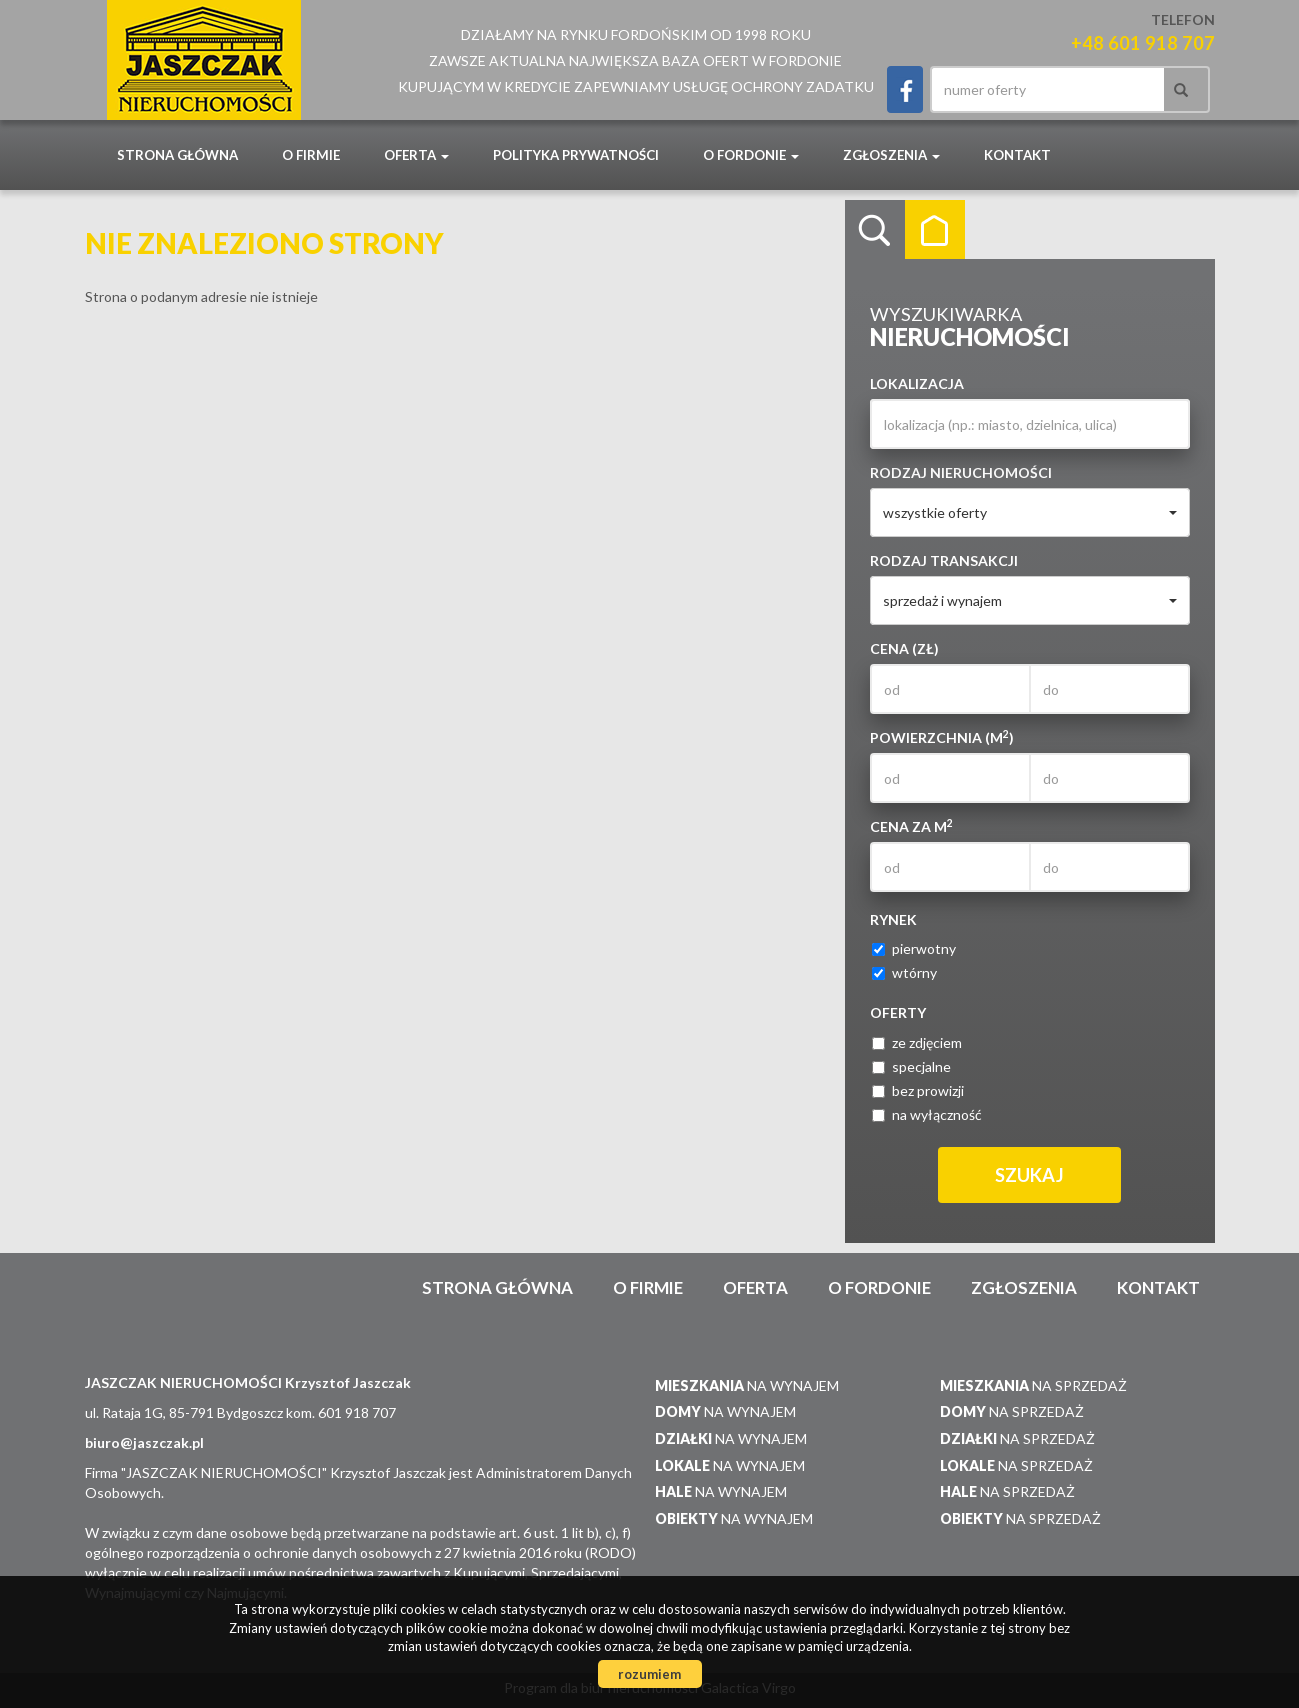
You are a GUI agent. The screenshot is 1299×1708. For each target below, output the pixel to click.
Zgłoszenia (1024, 1287)
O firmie (311, 155)
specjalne (911, 1066)
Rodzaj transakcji (944, 560)
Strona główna (177, 155)
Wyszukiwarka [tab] (875, 230)
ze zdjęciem (917, 1042)
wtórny (904, 972)
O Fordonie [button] (751, 155)
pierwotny (914, 948)
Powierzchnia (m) (942, 737)
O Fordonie (879, 1287)
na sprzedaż (1033, 1385)
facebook (905, 89)
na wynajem (747, 1385)
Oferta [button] (416, 155)
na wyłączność (927, 1114)
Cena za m (911, 826)
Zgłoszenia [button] (891, 155)
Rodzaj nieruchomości (961, 472)
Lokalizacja (917, 383)
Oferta (755, 1287)
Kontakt (1017, 155)
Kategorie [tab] (935, 230)
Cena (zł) (904, 648)
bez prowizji (918, 1090)
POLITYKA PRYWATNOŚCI (576, 155)
